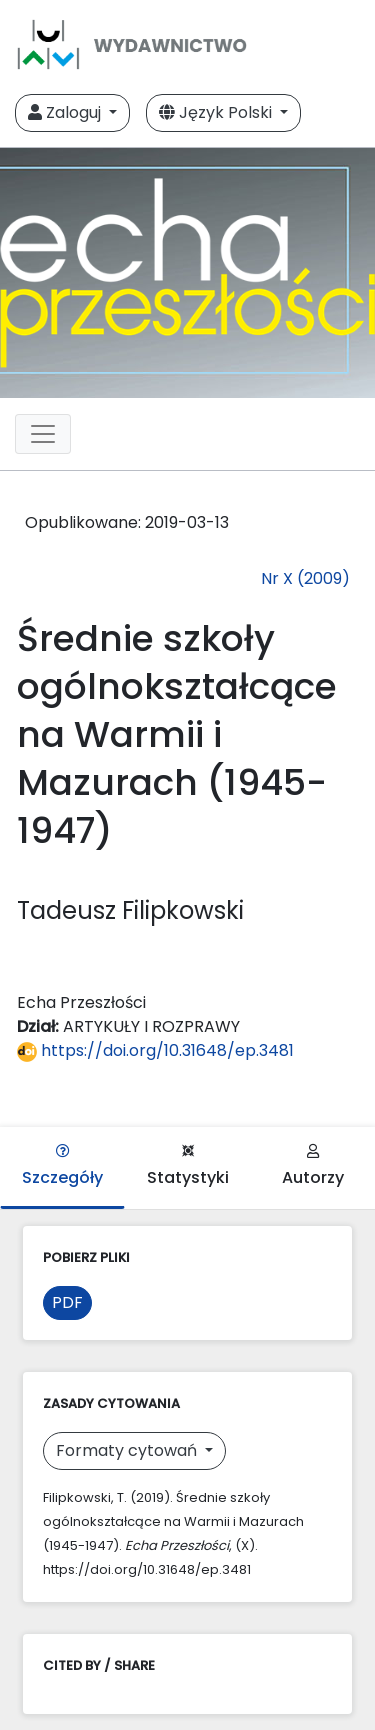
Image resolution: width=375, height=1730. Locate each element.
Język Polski (217, 112)
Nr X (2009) (305, 578)
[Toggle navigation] (43, 434)
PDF (67, 1302)
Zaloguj (66, 112)
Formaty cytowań (128, 1450)
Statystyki (188, 1166)
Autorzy (313, 1166)
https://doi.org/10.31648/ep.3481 (155, 1050)
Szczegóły (62, 1166)
